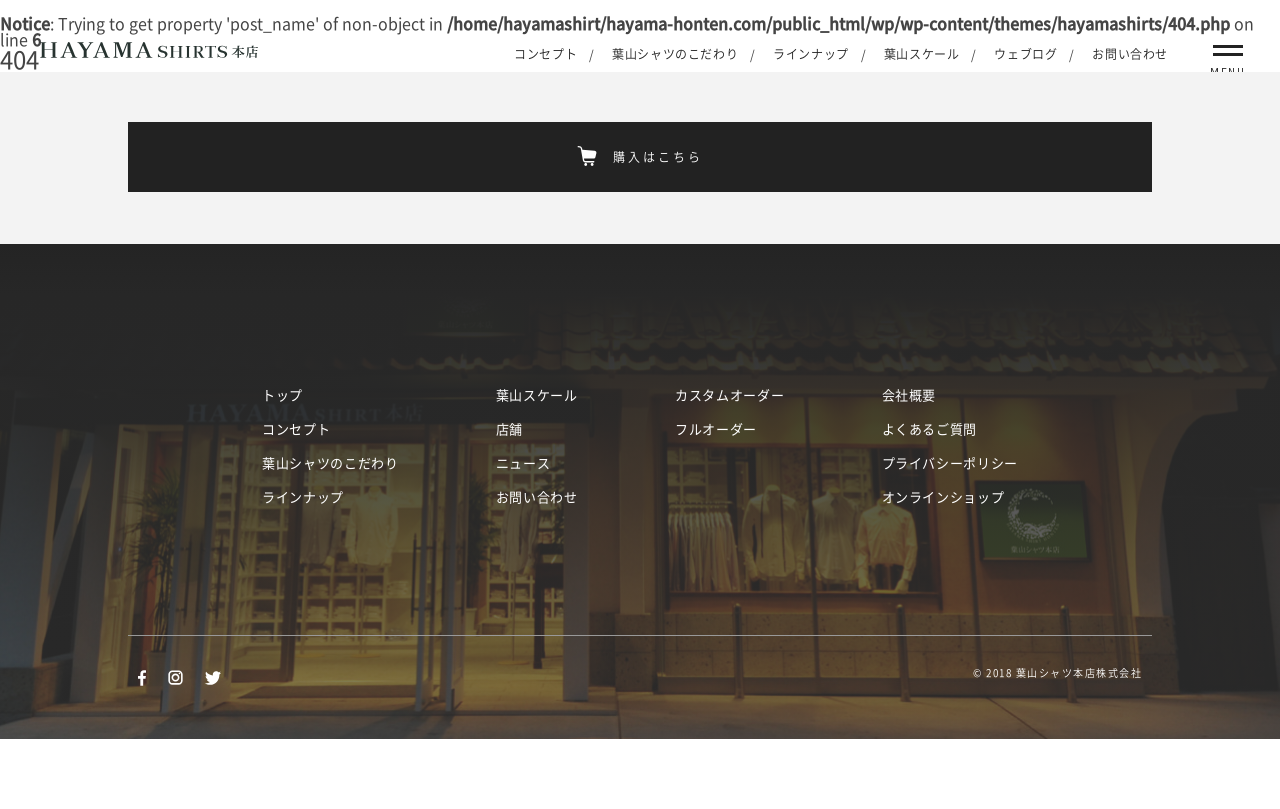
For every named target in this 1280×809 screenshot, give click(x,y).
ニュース (523, 533)
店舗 (509, 499)
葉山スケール (922, 54)
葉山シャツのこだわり (675, 54)
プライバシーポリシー (950, 533)
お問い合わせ (1130, 54)
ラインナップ (811, 54)
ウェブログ (1025, 54)
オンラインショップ (943, 567)
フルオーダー (716, 499)
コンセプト (545, 54)
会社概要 (909, 465)
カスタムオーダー (729, 465)
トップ (282, 465)
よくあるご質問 (930, 499)
